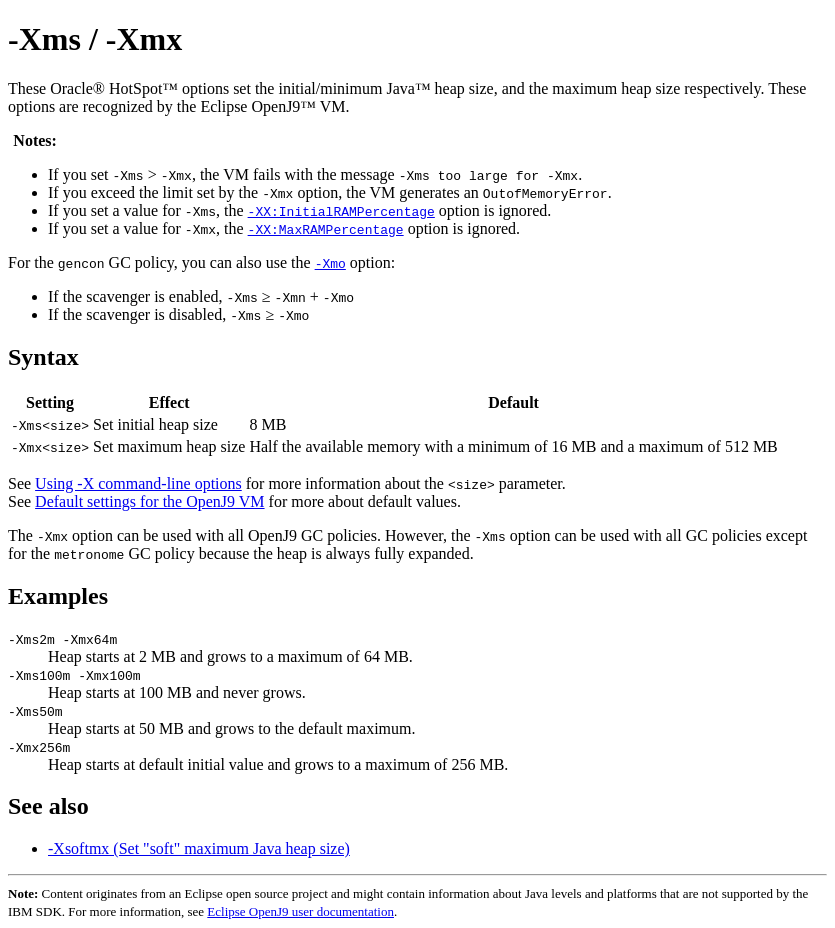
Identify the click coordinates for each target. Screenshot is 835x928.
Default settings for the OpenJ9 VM (149, 501)
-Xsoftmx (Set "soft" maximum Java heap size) (199, 848)
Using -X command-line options (138, 483)
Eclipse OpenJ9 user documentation (300, 911)
